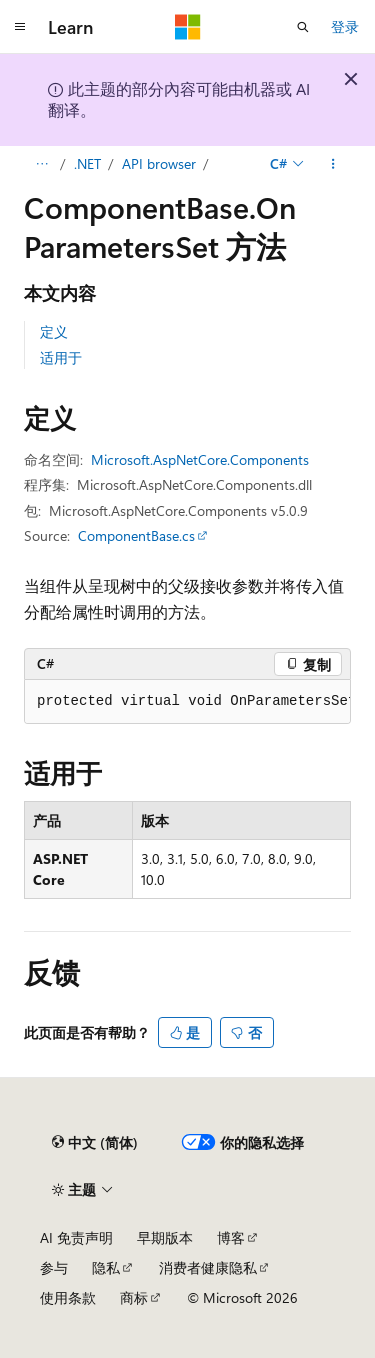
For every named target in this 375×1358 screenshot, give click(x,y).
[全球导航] (20, 27)
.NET (87, 163)
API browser (159, 163)
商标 (134, 1297)
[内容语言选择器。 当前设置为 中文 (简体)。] (95, 1142)
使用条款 (68, 1297)
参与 (54, 1267)
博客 (231, 1237)
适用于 (61, 357)
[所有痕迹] (41, 164)
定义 (54, 331)
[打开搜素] (303, 27)
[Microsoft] (188, 27)
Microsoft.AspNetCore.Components (200, 459)
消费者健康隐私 (208, 1267)
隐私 (106, 1267)
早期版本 (165, 1237)
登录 (345, 26)
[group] (187, 702)
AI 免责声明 (76, 1237)
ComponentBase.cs (136, 535)
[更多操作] (333, 164)
